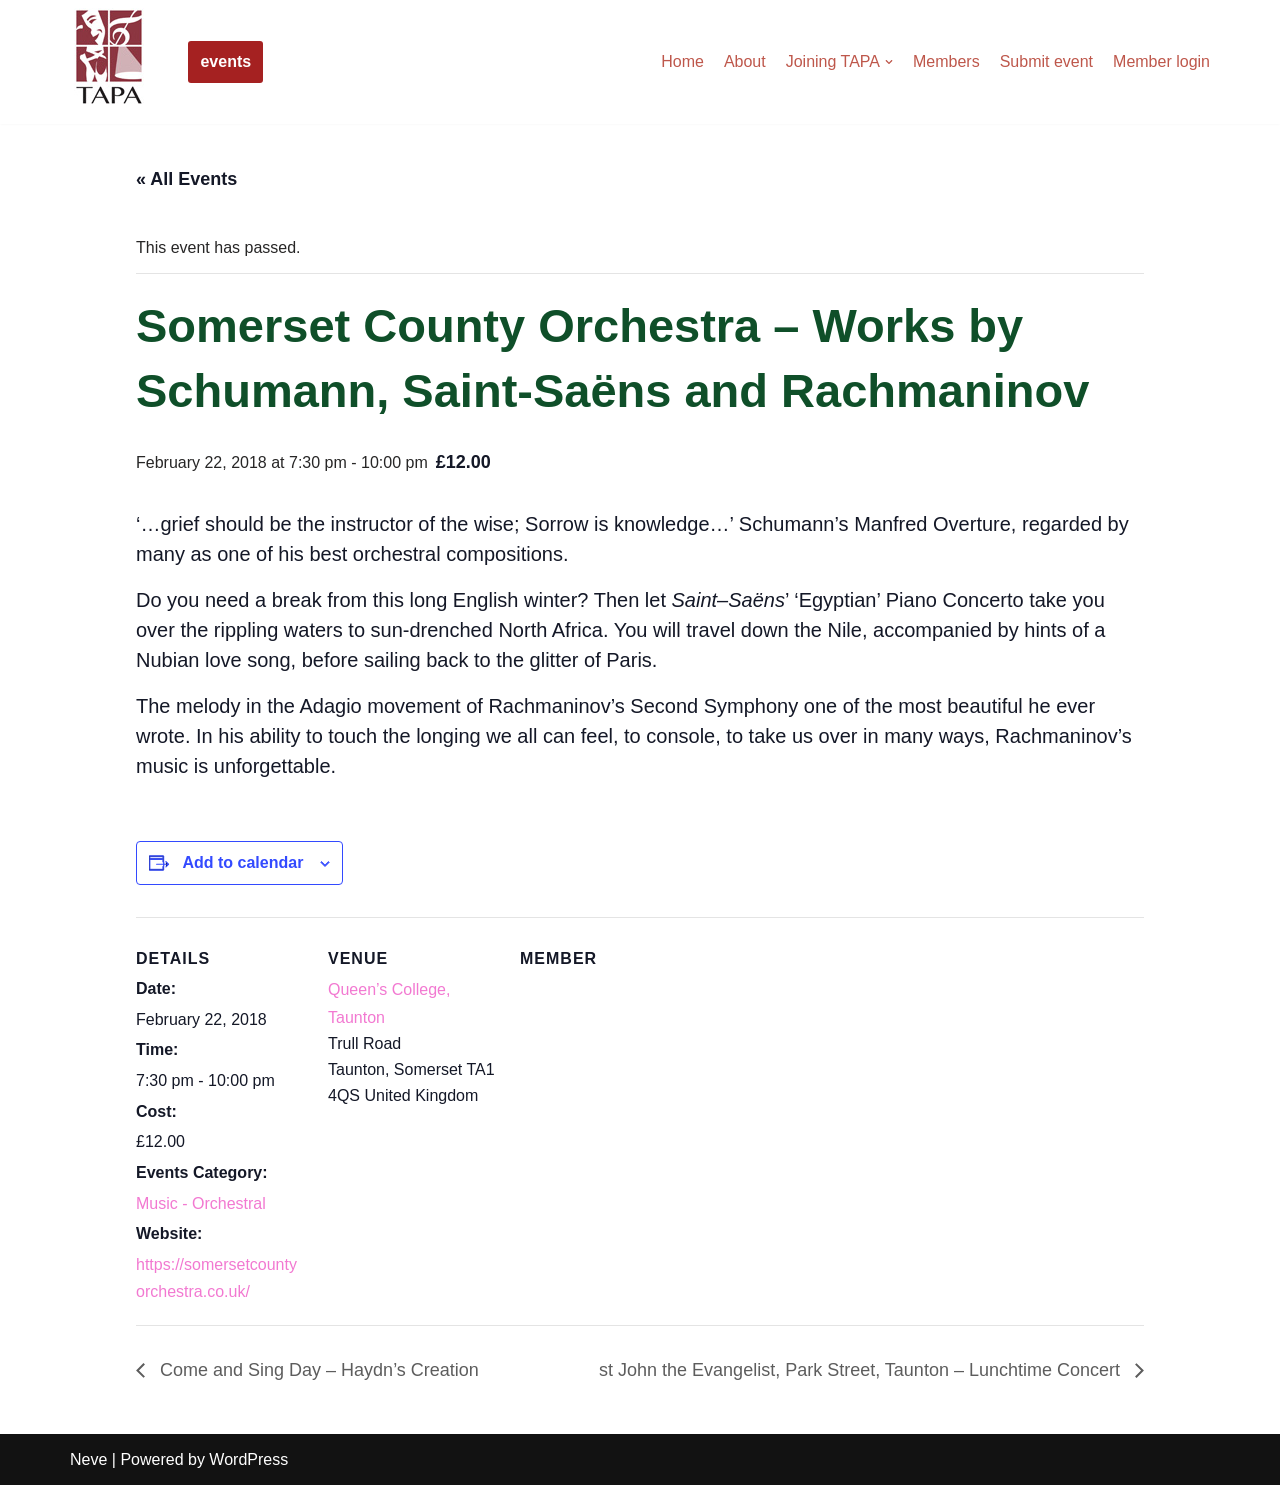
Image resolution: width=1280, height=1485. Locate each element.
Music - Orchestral (201, 1203)
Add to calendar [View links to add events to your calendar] (242, 862)
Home (682, 61)
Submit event (1046, 61)
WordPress (248, 1459)
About (745, 61)
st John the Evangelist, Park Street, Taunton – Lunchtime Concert (862, 1370)
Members (946, 61)
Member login (1161, 61)
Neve (88, 1459)
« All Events (186, 179)
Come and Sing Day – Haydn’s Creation (317, 1370)
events (225, 61)
